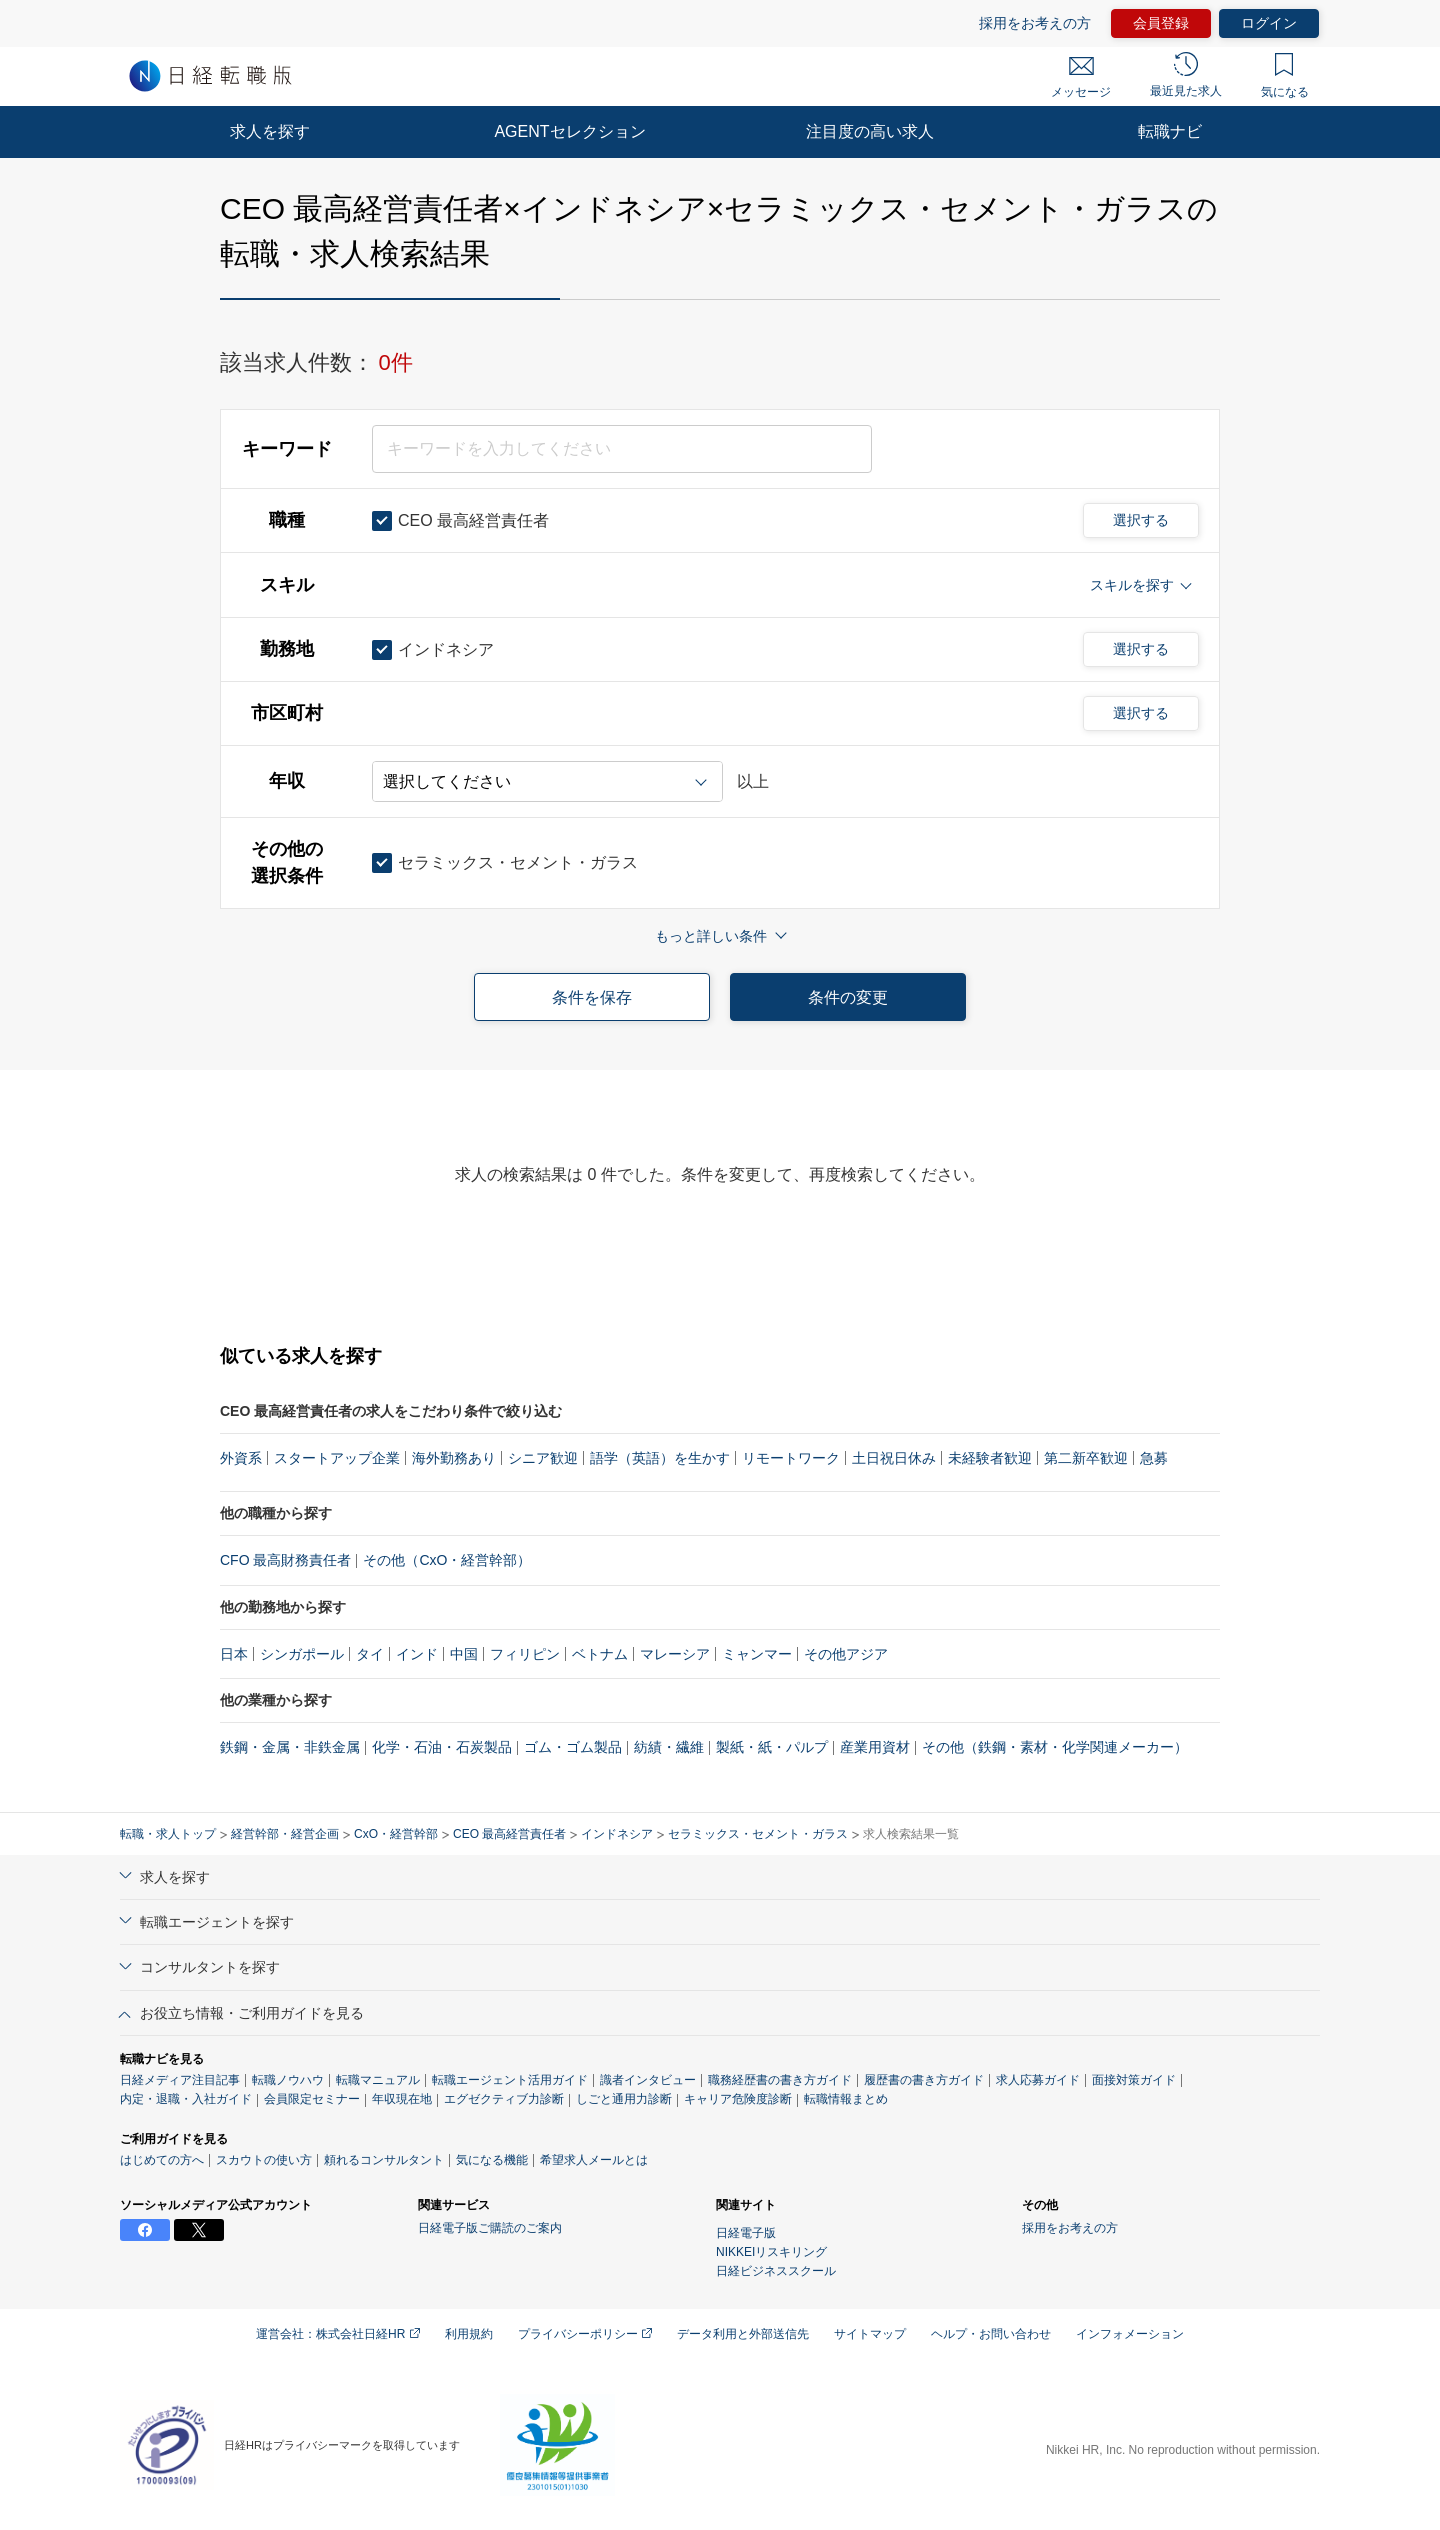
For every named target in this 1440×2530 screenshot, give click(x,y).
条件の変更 (848, 997)
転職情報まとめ (846, 2099)
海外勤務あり (454, 1458)
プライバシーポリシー (585, 2334)
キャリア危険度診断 (738, 2099)
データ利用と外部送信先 (743, 2334)
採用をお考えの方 (1035, 23)
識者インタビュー (648, 2080)
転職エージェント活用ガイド (510, 2080)
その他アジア (846, 1654)
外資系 (241, 1458)
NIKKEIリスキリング (771, 2252)
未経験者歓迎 (990, 1458)
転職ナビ (1170, 131)
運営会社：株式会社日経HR (338, 2334)
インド (417, 1654)
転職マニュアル (378, 2080)
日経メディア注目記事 (180, 2080)
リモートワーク (791, 1458)
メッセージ (1081, 78)
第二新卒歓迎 (1086, 1458)
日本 (234, 1654)
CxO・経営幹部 (396, 1834)
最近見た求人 (1186, 75)
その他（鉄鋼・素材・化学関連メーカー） (1055, 1747)
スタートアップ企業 (337, 1458)
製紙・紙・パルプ (772, 1747)
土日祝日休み (894, 1458)
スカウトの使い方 (264, 2160)
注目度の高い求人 (870, 131)
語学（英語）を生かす (660, 1458)
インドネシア (617, 1834)
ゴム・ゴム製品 (573, 1747)
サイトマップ (870, 2334)
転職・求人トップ (168, 1834)
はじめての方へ (162, 2160)
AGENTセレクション (569, 131)
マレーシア (675, 1654)
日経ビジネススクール (776, 2271)
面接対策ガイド (1134, 2080)
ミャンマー (757, 1654)
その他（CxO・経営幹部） (447, 1560)
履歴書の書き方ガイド (924, 2080)
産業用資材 (875, 1747)
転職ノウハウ (288, 2080)
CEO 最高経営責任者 (509, 1834)
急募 (1154, 1458)
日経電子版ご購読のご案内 (490, 2228)
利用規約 (469, 2334)
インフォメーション (1130, 2334)
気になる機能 (492, 2160)
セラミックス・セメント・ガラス (758, 1834)
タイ (370, 1654)
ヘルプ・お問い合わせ (991, 2334)
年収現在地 (402, 2099)
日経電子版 (746, 2233)
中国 (464, 1654)
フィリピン (525, 1654)
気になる (1285, 76)
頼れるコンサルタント (384, 2160)
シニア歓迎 (543, 1458)
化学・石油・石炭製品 (442, 1747)
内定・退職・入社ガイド (186, 2099)
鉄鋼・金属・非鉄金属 (290, 1747)
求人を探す (270, 131)
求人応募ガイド (1038, 2080)
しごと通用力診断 (624, 2099)
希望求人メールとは (594, 2160)
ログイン (1269, 23)
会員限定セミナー (312, 2099)
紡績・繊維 (669, 1747)
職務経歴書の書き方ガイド (780, 2080)
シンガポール (302, 1654)
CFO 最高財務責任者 (285, 1560)
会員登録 (1161, 23)
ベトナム (600, 1654)
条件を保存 (592, 997)
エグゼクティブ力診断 (504, 2099)
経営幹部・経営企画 (285, 1834)
